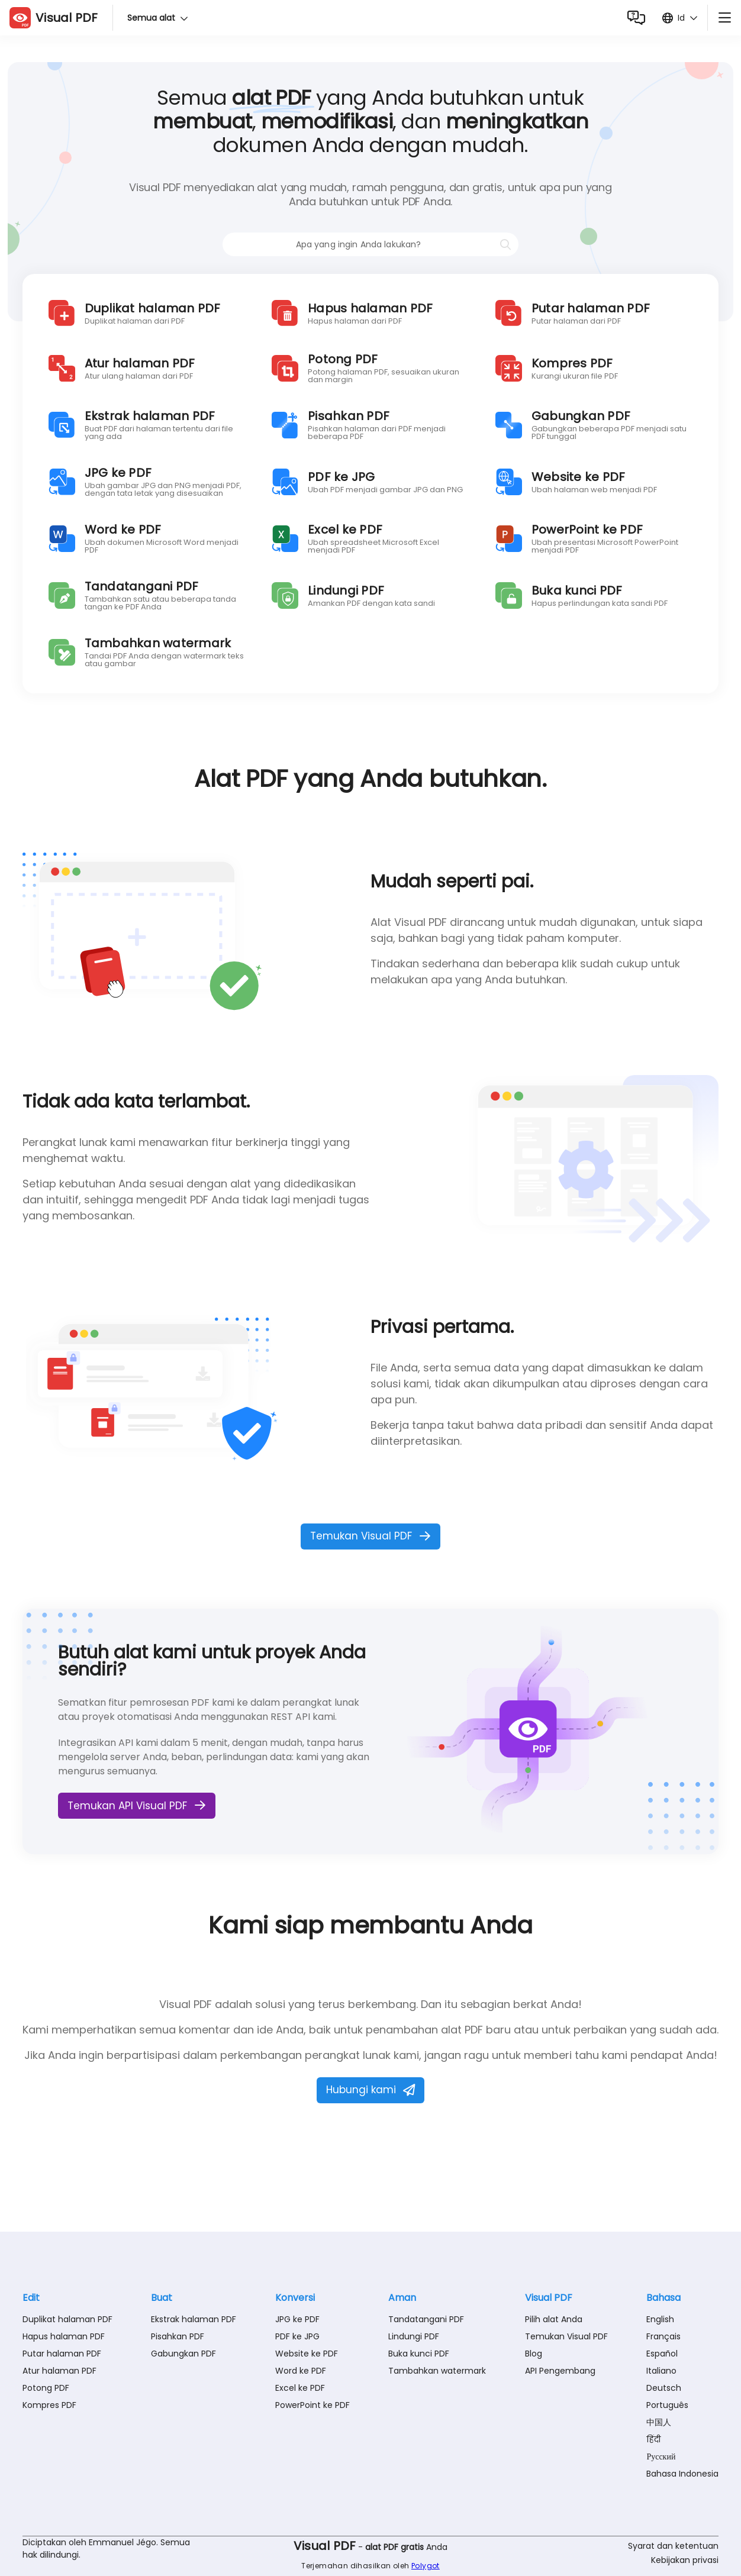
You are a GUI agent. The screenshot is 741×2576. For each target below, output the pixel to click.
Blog (533, 2353)
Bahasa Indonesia (682, 2474)
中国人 (658, 2422)
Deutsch (663, 2388)
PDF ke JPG (297, 2336)
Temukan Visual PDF (566, 2336)
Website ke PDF (306, 2353)
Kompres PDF (49, 2405)
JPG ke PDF (297, 2319)
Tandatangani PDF (426, 2319)
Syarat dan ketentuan (673, 2546)
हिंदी (653, 2439)
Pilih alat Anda (553, 2319)
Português (667, 2405)
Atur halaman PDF (59, 2371)
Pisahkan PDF (177, 2336)
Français (663, 2336)
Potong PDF (45, 2388)
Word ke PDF (300, 2371)
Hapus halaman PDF (63, 2336)
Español (662, 2353)
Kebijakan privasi (685, 2560)
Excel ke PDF (300, 2388)
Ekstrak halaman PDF (193, 2319)
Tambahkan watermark (437, 2371)
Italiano (661, 2371)
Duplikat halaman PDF (67, 2319)
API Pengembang (560, 2371)
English (660, 2319)
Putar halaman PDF (61, 2353)
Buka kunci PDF (418, 2353)
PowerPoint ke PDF (312, 2405)
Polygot (425, 2566)
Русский (660, 2456)
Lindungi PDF (413, 2336)
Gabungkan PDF (183, 2353)
